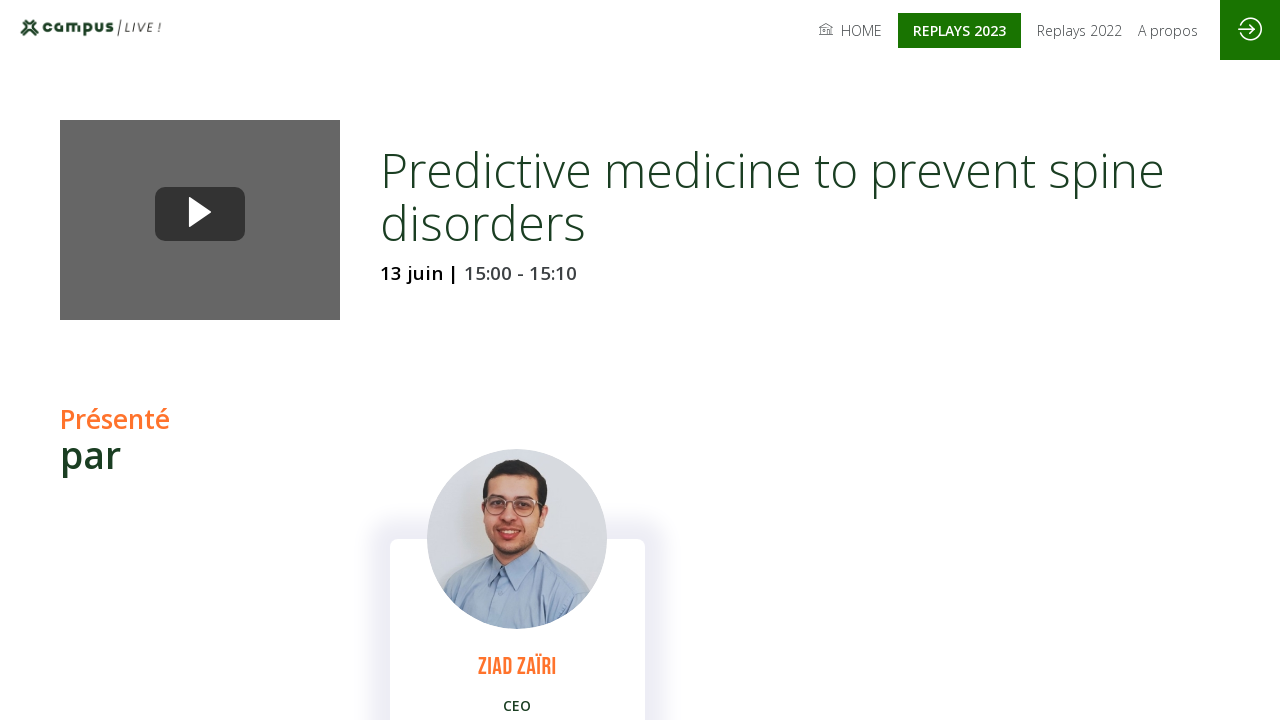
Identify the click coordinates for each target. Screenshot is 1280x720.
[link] (850, 30)
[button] (959, 30)
